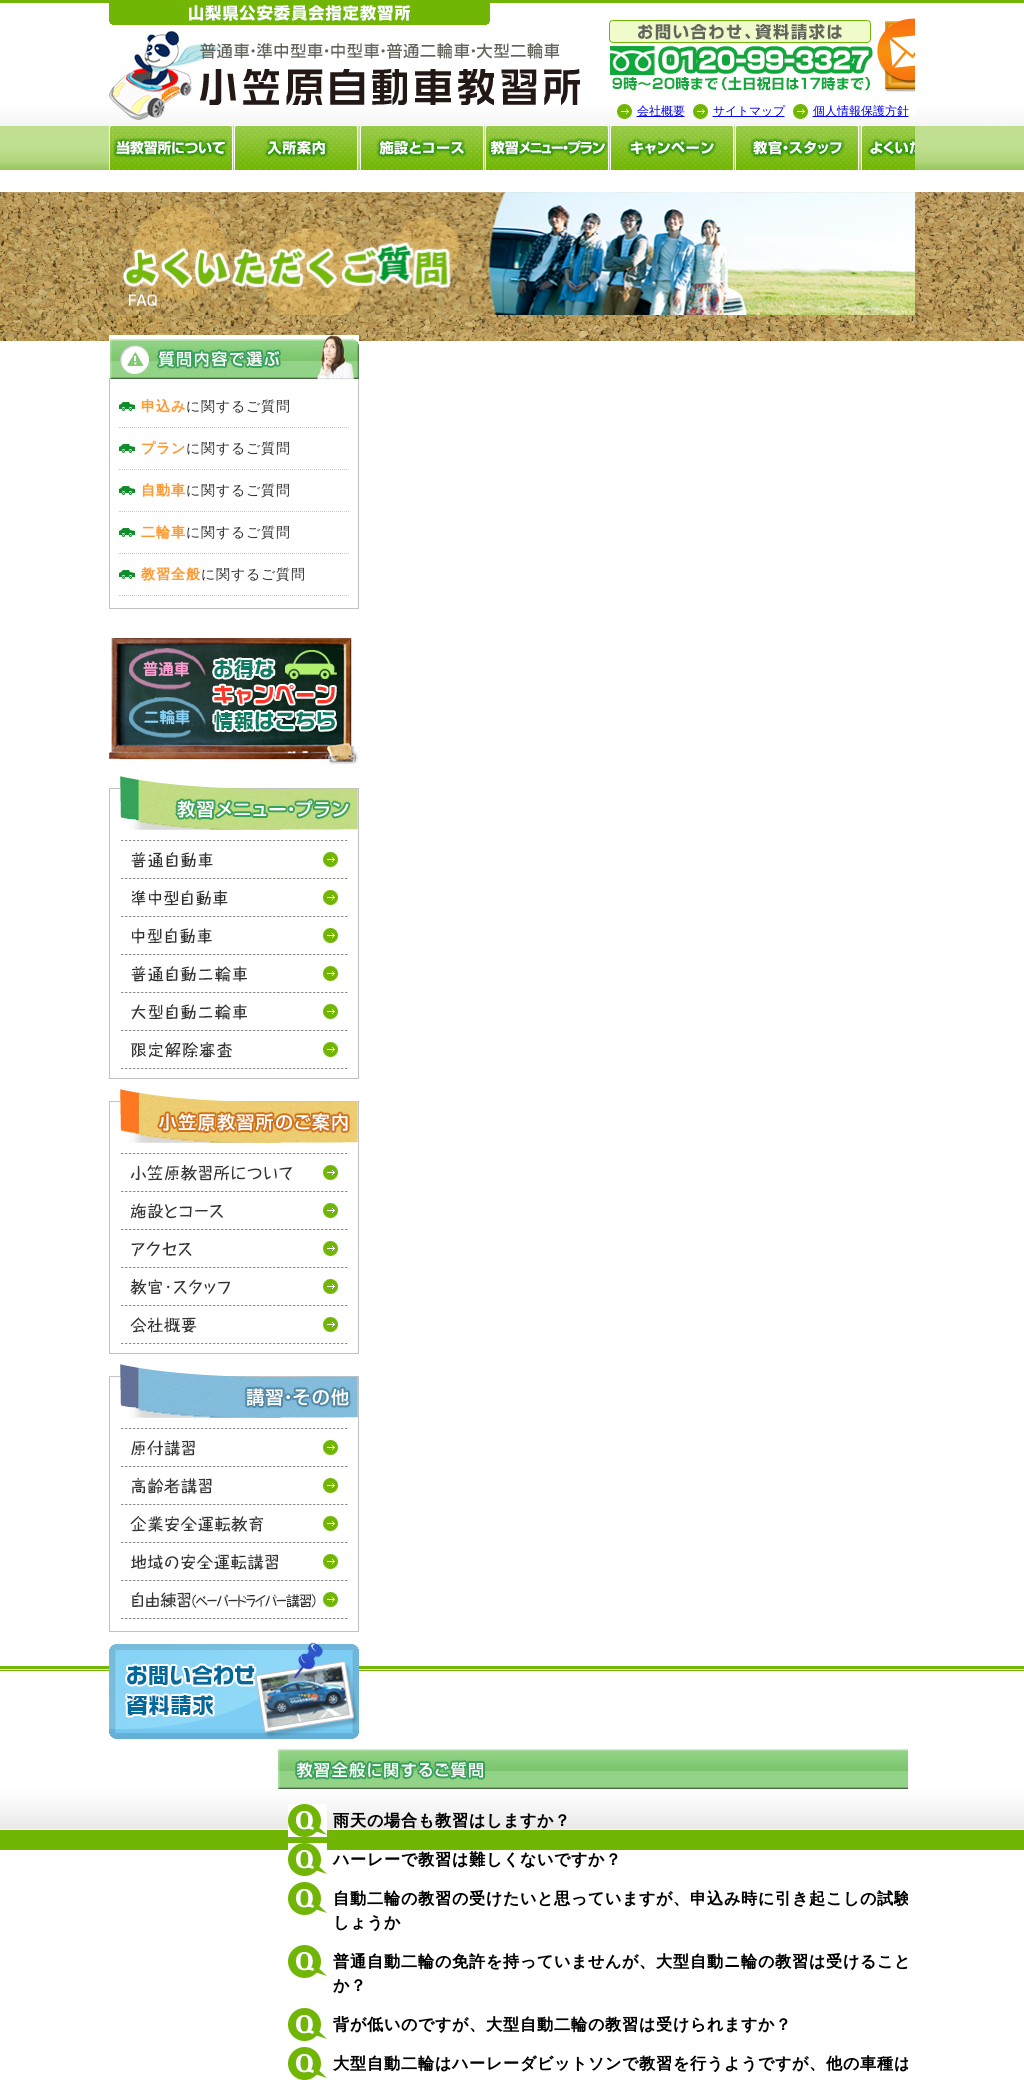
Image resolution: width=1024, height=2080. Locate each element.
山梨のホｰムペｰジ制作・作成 (505, 2067)
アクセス (137, 1274)
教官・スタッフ (701, 148)
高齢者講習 (137, 1511)
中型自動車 (137, 961)
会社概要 (564, 111)
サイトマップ (652, 111)
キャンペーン (575, 148)
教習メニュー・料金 (450, 148)
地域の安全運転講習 (137, 1587)
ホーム (923, 1979)
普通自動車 (137, 885)
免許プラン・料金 (656, 1979)
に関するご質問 (119, 432)
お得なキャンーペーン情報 (137, 727)
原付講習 (137, 1473)
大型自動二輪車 (137, 1037)
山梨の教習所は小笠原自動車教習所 (249, 78)
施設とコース (325, 148)
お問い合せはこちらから (883, 1078)
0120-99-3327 (532, 1078)
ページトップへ (952, 1885)
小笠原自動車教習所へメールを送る (894, 56)
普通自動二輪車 (137, 999)
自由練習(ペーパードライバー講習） (137, 1625)
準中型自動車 (137, 923)
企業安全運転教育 (137, 1549)
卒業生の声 (950, 148)
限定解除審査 (137, 1075)
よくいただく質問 (826, 148)
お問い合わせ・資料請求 (137, 1716)
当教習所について (74, 148)
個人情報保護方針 (764, 111)
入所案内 (199, 148)
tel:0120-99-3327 (644, 55)
